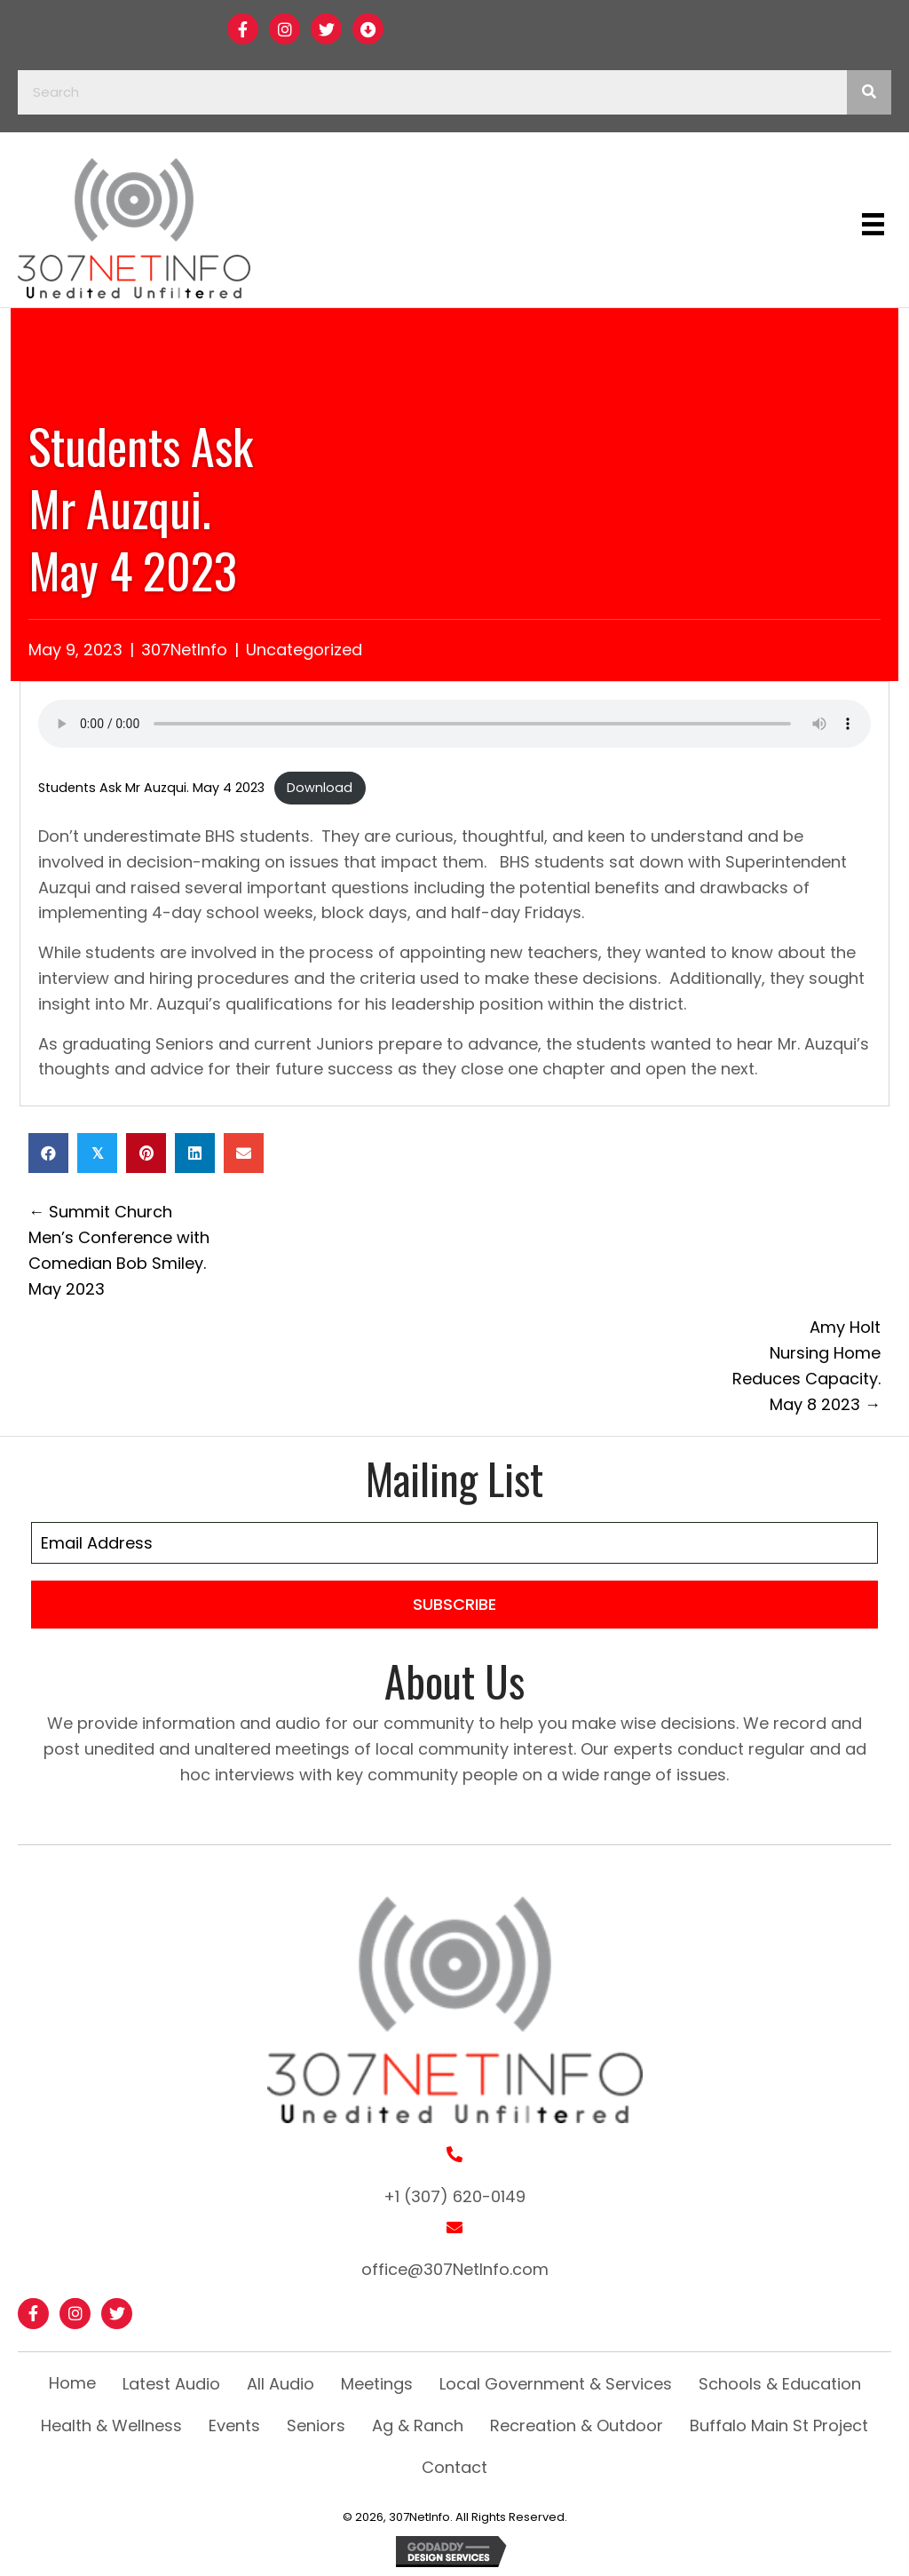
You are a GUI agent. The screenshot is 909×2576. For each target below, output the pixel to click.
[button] (242, 28)
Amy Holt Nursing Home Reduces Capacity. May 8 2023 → (806, 1365)
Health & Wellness (111, 2425)
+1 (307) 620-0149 (454, 2196)
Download (319, 788)
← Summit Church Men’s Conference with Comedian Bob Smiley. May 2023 (118, 1250)
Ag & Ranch (417, 2425)
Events (234, 2425)
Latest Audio (171, 2384)
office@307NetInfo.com (455, 2269)
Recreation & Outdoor (576, 2425)
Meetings (377, 2384)
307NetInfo (184, 649)
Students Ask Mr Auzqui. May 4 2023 (151, 788)
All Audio (280, 2384)
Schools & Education (780, 2384)
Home (72, 2383)
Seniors (316, 2425)
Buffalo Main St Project (779, 2425)
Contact (454, 2467)
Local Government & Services (555, 2384)
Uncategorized (304, 649)
